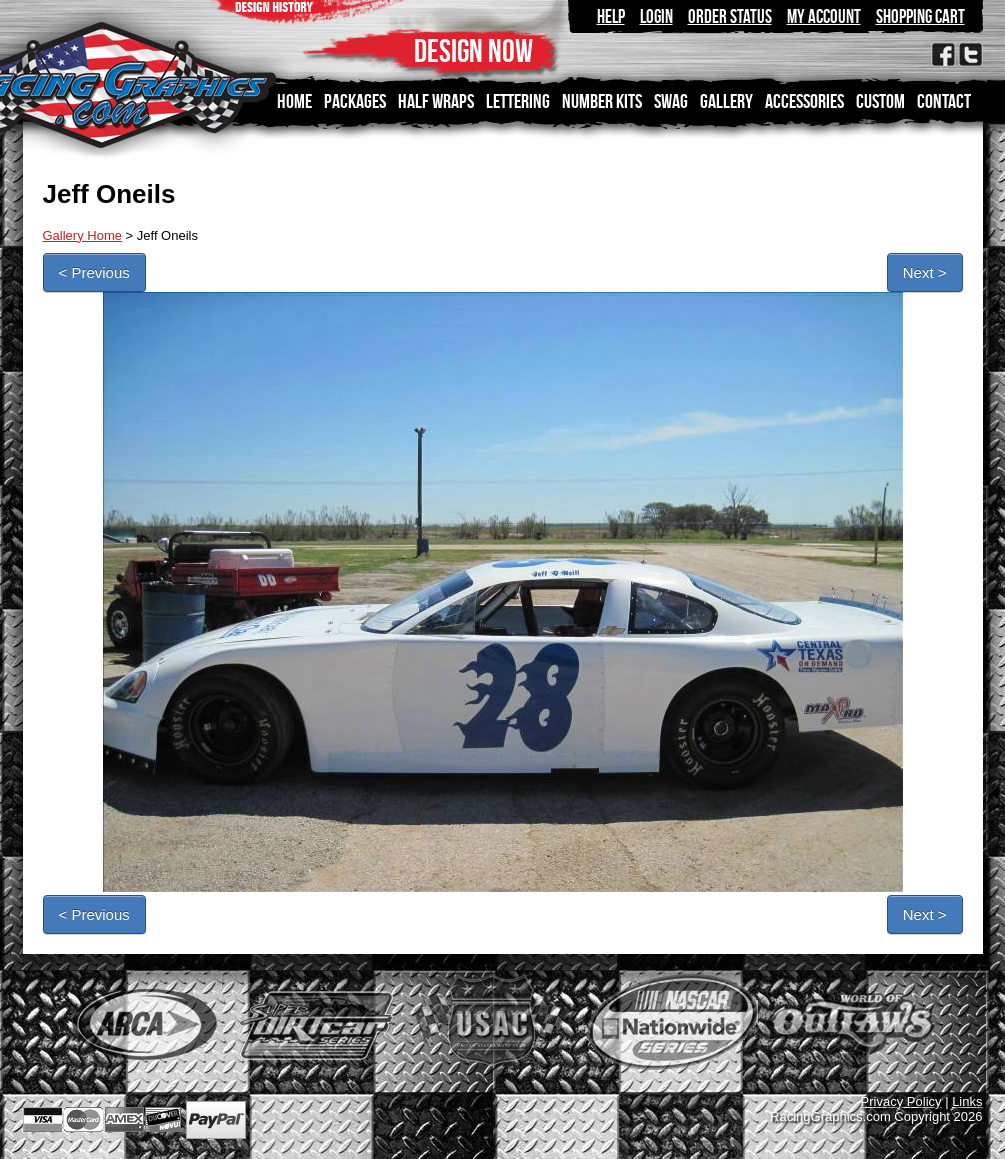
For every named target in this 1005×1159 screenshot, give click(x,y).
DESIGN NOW (473, 50)
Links (967, 1101)
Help (611, 16)
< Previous (94, 272)
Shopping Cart (920, 16)
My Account (824, 16)
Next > (925, 272)
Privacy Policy (901, 1101)
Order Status (730, 16)
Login (656, 16)
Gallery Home (82, 235)
